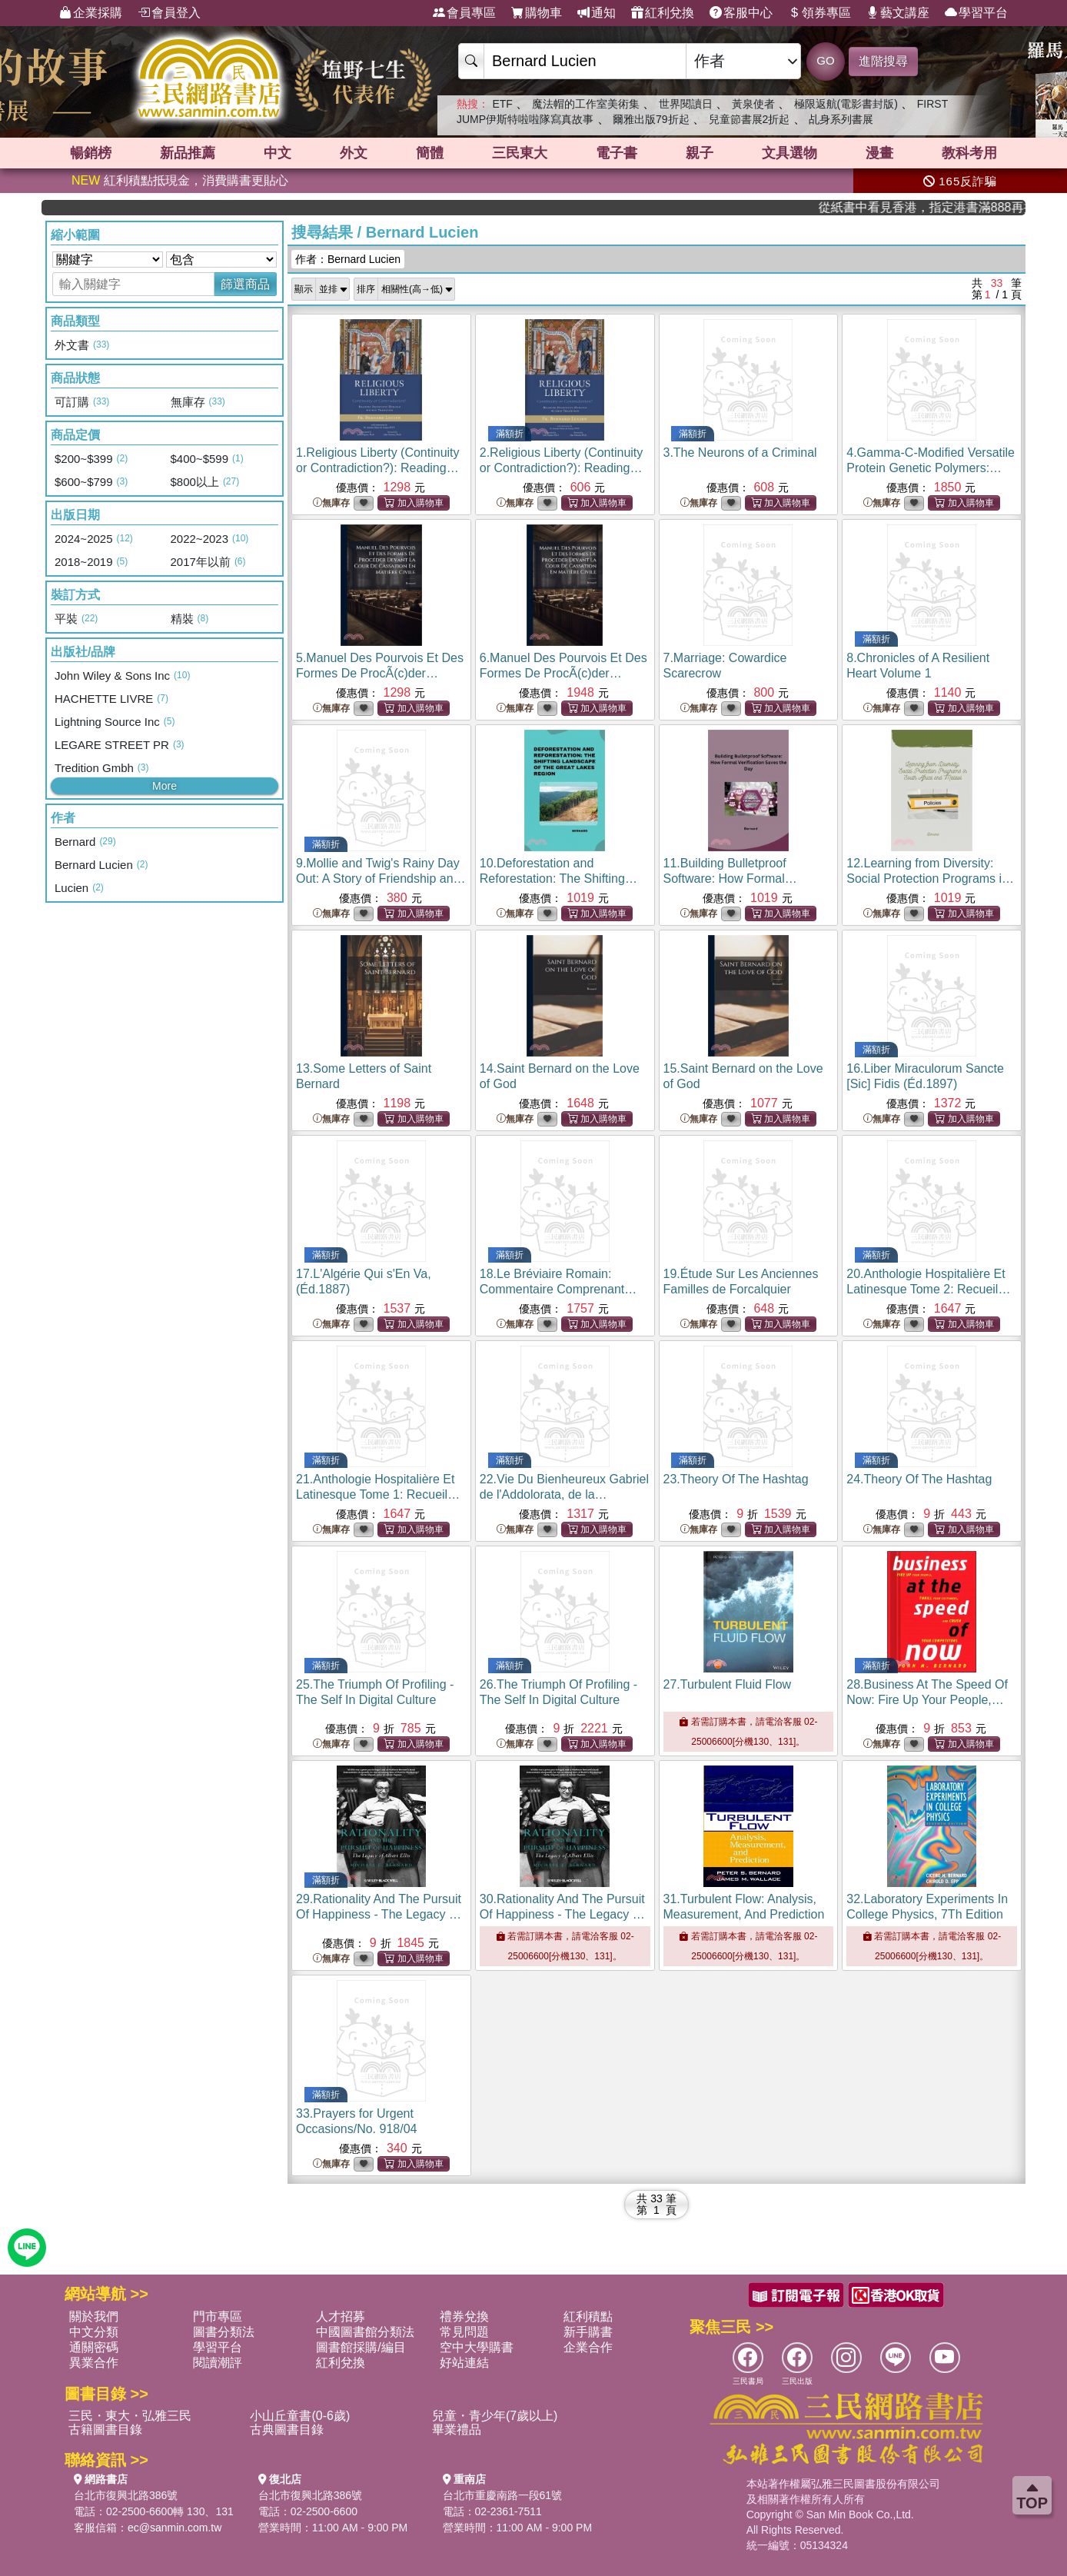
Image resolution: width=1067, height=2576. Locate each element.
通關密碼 (93, 2347)
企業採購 (90, 13)
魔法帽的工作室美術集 (586, 104)
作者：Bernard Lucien (348, 259)
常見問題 (464, 2331)
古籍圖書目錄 (105, 2429)
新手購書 (588, 2331)
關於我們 (93, 2316)
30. (563, 1914)
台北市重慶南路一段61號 (503, 2495)
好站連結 (464, 2362)
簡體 (430, 153)
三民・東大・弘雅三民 (129, 2415)
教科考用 (969, 153)
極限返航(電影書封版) (846, 104)
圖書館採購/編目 (360, 2347)
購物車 (536, 13)
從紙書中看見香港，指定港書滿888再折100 (965, 207)
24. (919, 1479)
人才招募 (340, 2316)
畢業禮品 (456, 2429)
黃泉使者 (753, 104)
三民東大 (519, 153)
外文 (353, 153)
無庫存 (331, 503)
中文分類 (93, 2331)
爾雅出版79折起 (651, 119)
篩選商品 (245, 284)
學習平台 (976, 13)
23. (736, 1479)
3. (740, 452)
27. (727, 1684)
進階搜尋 (883, 61)
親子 (699, 153)
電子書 (616, 153)
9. (381, 878)
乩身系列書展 (841, 119)
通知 (596, 13)
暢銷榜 (90, 153)
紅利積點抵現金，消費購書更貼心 (179, 180)
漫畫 (879, 153)
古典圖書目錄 (287, 2429)
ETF (502, 104)
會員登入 (169, 13)
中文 (277, 153)
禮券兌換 (464, 2316)
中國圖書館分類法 (365, 2331)
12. (930, 878)
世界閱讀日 (686, 104)
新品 (187, 153)
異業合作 (93, 2362)
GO (825, 60)
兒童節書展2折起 (749, 119)
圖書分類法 (223, 2331)
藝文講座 (897, 13)
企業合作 (588, 2347)
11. (735, 878)
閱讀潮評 (217, 2362)
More (164, 786)
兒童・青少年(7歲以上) (495, 2415)
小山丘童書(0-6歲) (300, 2415)
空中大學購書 (477, 2347)
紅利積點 (588, 2316)
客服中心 (741, 13)
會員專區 (464, 13)
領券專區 (819, 13)
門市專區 (217, 2316)
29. (379, 1914)
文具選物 (789, 153)
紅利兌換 (662, 13)
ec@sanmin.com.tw (174, 2527)
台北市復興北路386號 (126, 2495)
